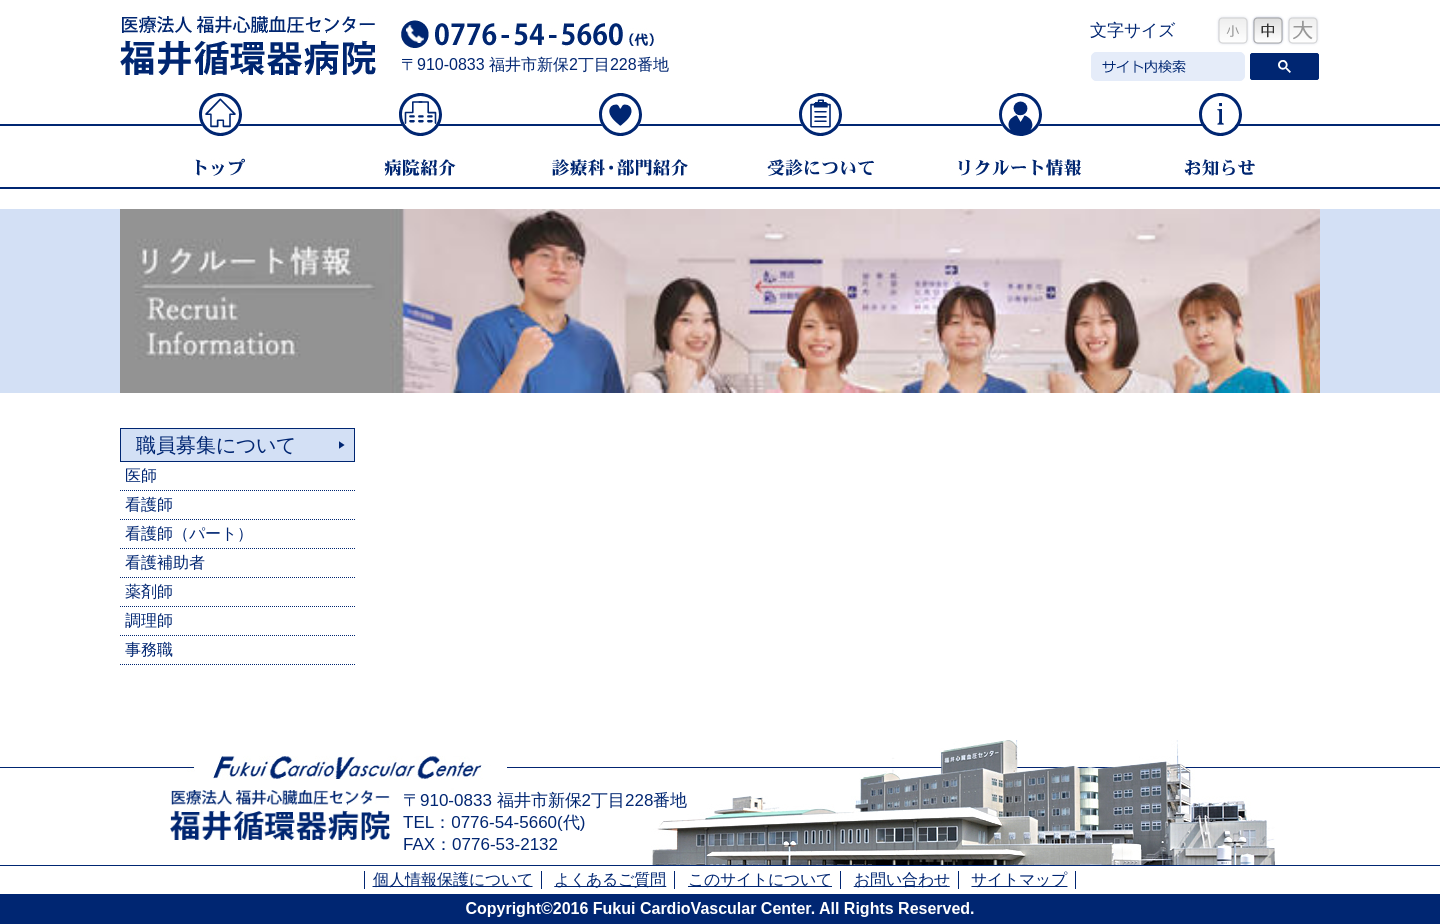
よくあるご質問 (610, 879)
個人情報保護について (453, 879)
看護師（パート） (189, 533)
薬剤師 (149, 591)
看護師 (149, 504)
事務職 (149, 649)
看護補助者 (165, 562)
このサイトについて (760, 879)
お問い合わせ (902, 879)
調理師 (149, 620)
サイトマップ (1019, 879)
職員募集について (216, 445)
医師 (141, 475)
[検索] (1166, 67)
